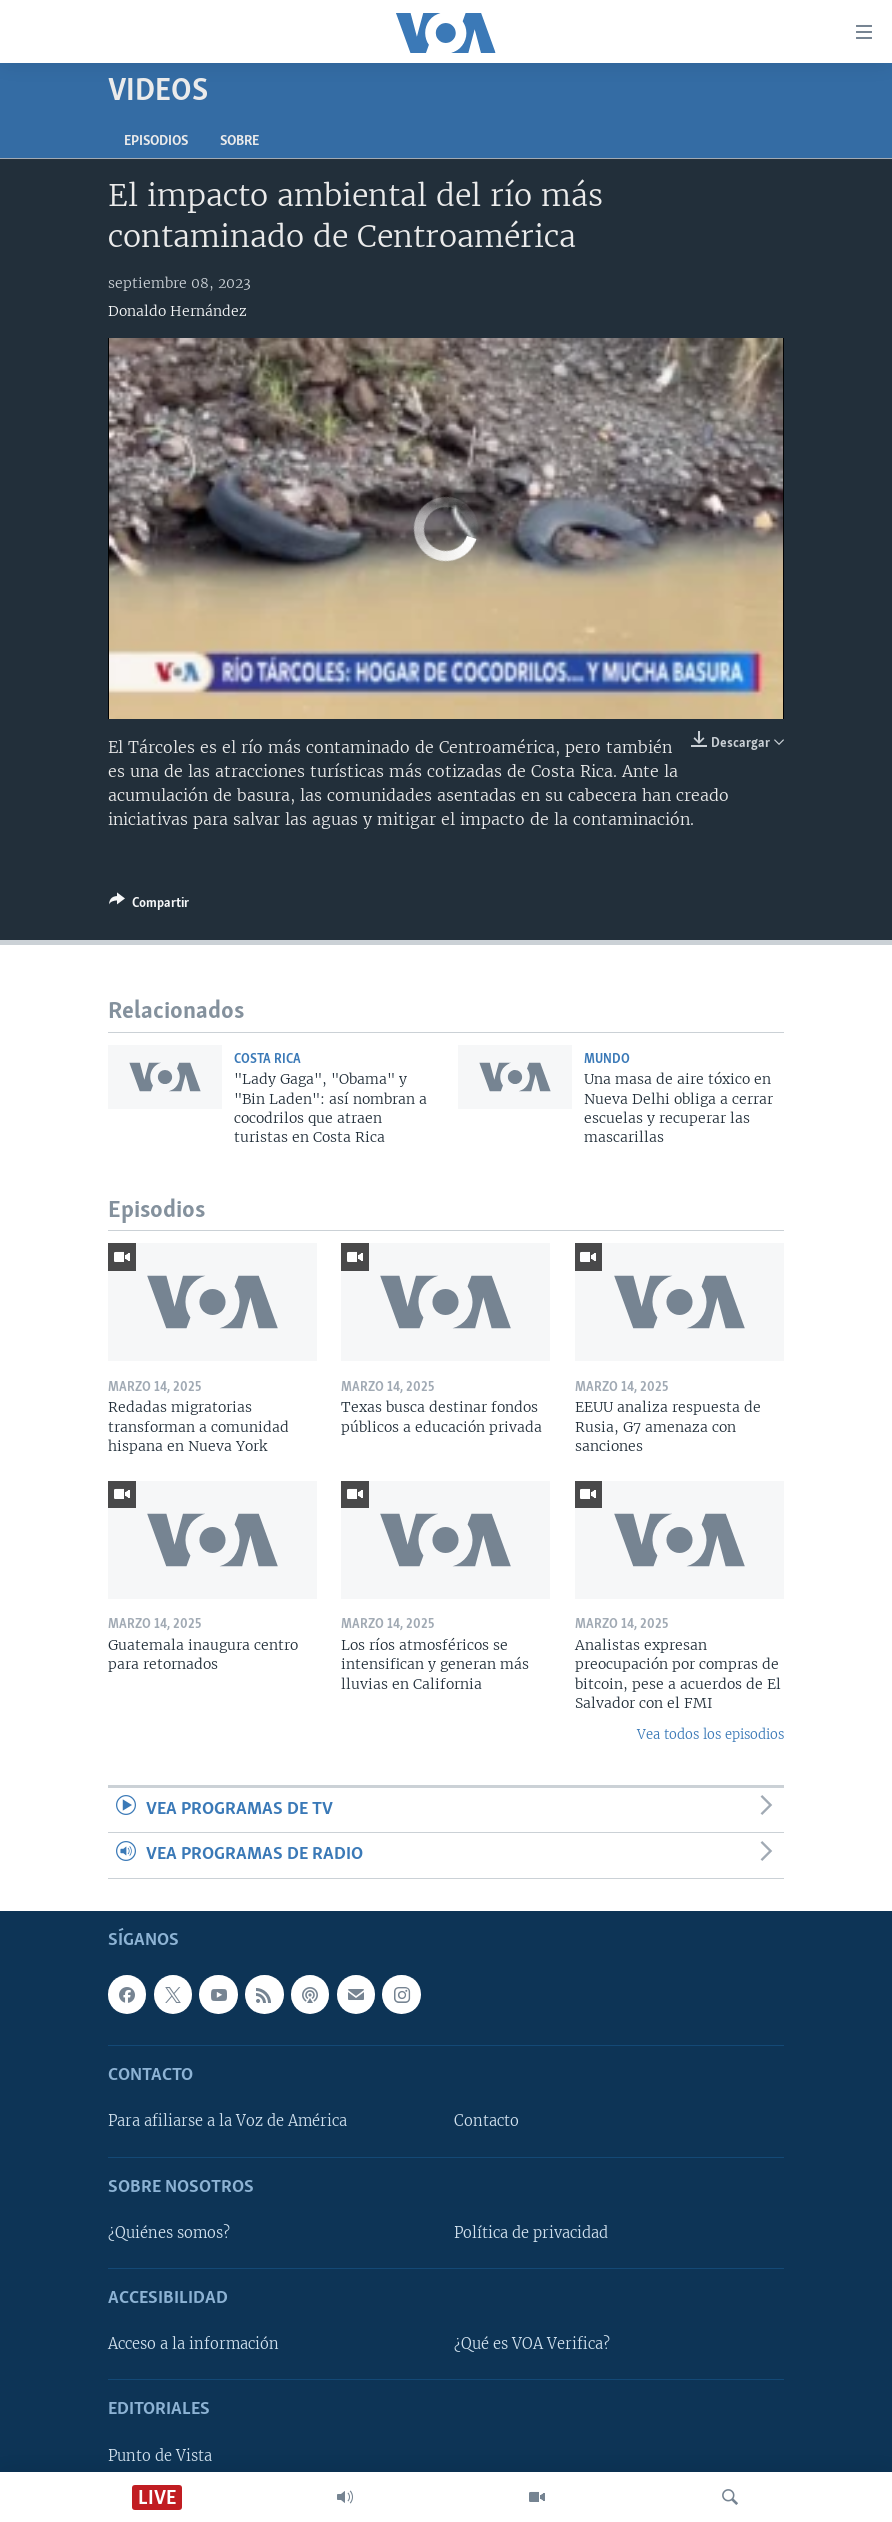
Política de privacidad (531, 2232)
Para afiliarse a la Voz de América (227, 2121)
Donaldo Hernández (177, 311)
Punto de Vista (160, 2455)
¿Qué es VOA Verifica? (532, 2344)
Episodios (156, 141)
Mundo (607, 1059)
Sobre (239, 141)
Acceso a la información (193, 2344)
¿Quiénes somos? (169, 2232)
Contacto (486, 2121)
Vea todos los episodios (710, 1734)
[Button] (149, 906)
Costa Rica (267, 1059)
